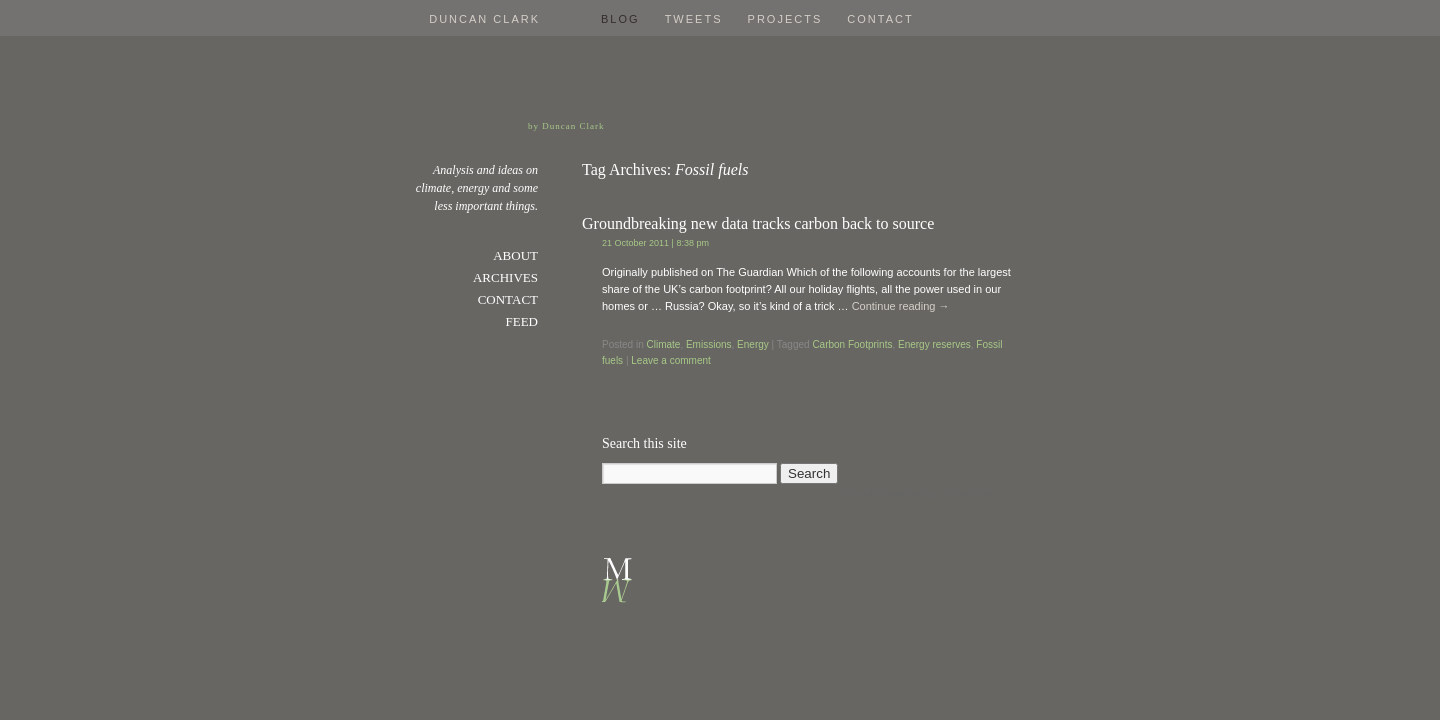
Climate (663, 344)
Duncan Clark (484, 19)
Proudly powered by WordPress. (921, 493)
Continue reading (901, 306)
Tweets (694, 19)
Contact (880, 19)
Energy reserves (934, 344)
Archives (505, 277)
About (515, 255)
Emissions (709, 344)
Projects (785, 19)
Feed (522, 321)
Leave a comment (671, 360)
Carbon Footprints (852, 344)
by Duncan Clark (566, 126)
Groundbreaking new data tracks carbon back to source (758, 223)
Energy (753, 344)
